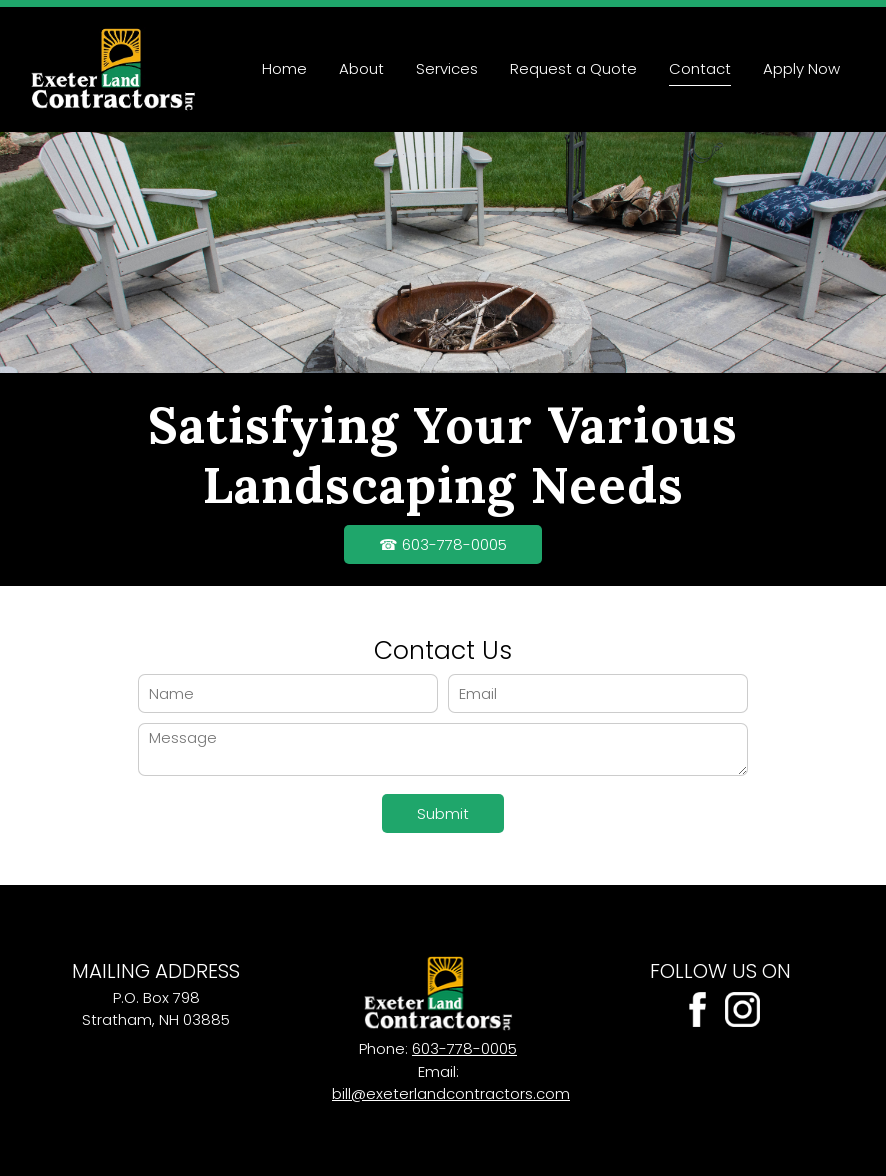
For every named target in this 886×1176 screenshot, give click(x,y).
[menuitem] (284, 69)
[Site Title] (113, 69)
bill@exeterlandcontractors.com (451, 1093)
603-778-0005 (464, 1048)
